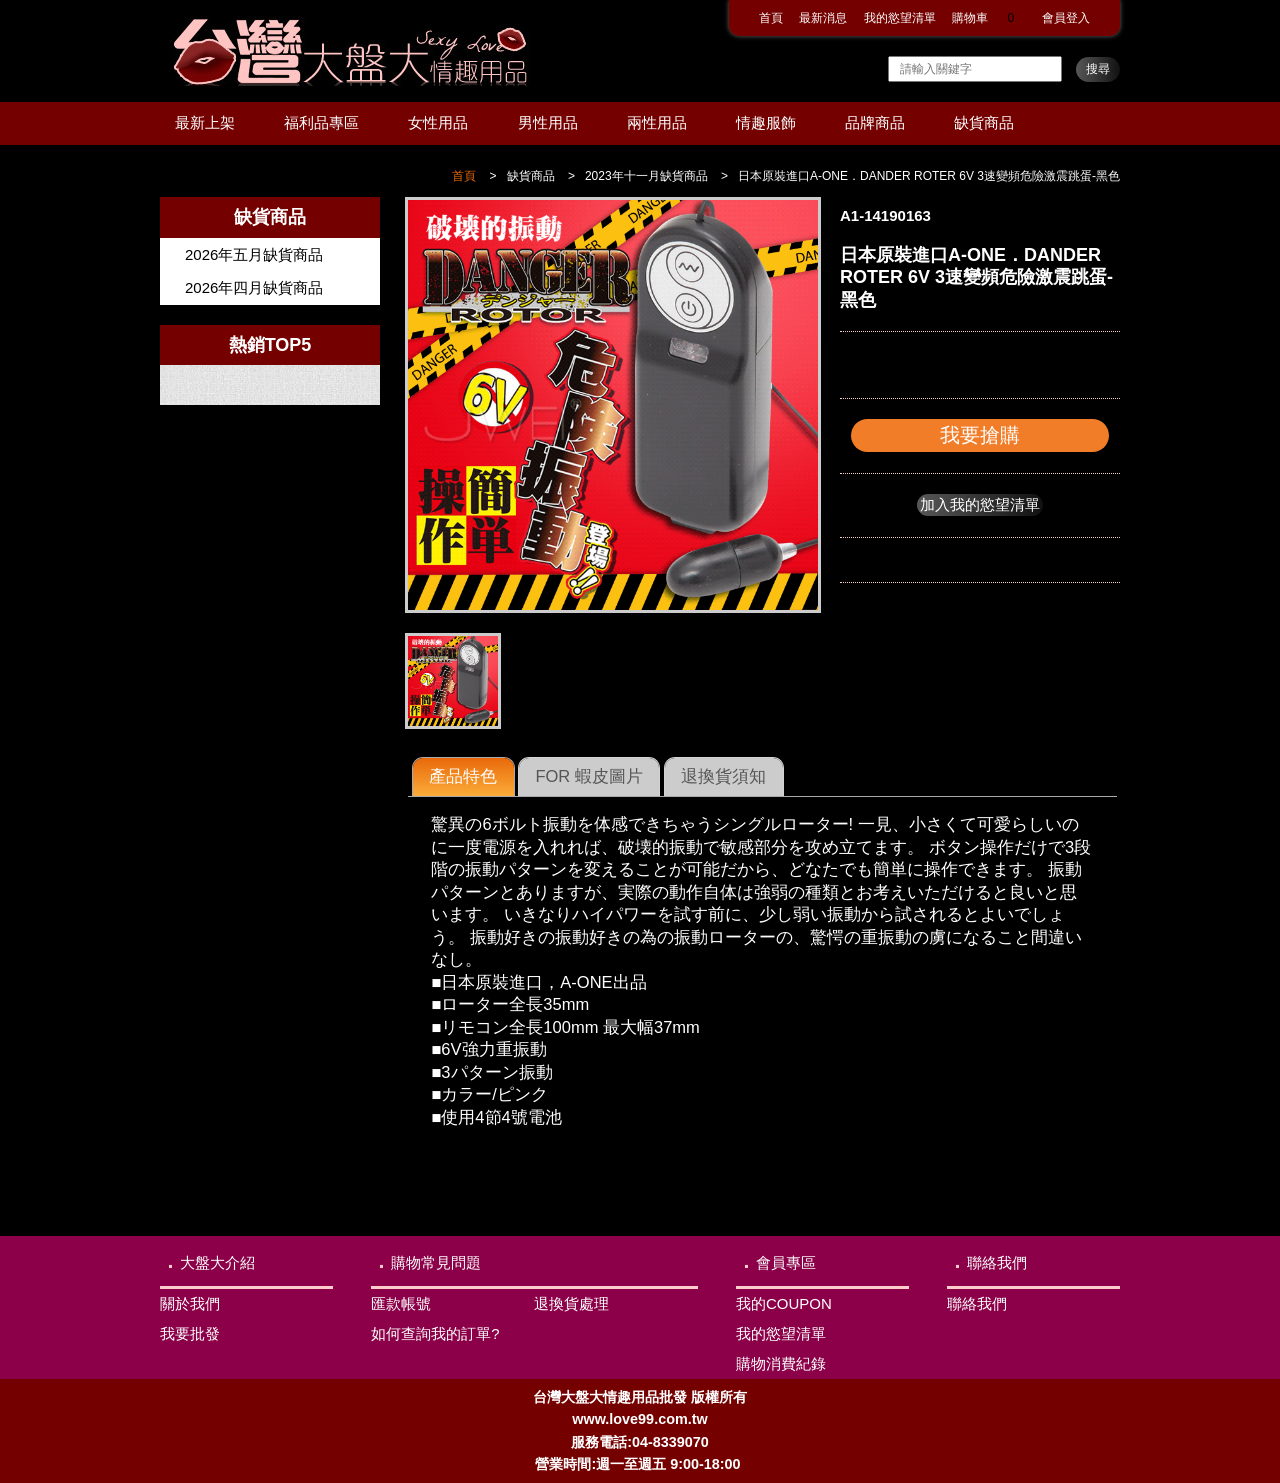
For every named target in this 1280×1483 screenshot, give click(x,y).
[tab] (463, 777)
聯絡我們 (997, 1262)
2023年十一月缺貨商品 (646, 176)
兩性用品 (657, 122)
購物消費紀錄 (781, 1363)
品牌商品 (875, 122)
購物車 (989, 18)
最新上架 (205, 122)
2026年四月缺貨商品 (254, 287)
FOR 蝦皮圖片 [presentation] (588, 776)
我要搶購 (980, 435)
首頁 (771, 18)
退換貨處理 (571, 1303)
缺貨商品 (984, 122)
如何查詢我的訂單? (435, 1333)
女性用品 (438, 122)
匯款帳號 (401, 1303)
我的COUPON (784, 1303)
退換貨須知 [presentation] (723, 776)
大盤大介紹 (217, 1262)
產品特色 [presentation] (463, 776)
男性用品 (548, 122)
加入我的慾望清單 (980, 504)
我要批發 (190, 1333)
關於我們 (190, 1303)
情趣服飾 (766, 122)
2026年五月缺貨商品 (254, 254)
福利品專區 (321, 122)
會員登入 (1066, 18)
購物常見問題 (436, 1262)
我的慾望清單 (900, 18)
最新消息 (823, 18)
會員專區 (786, 1262)
